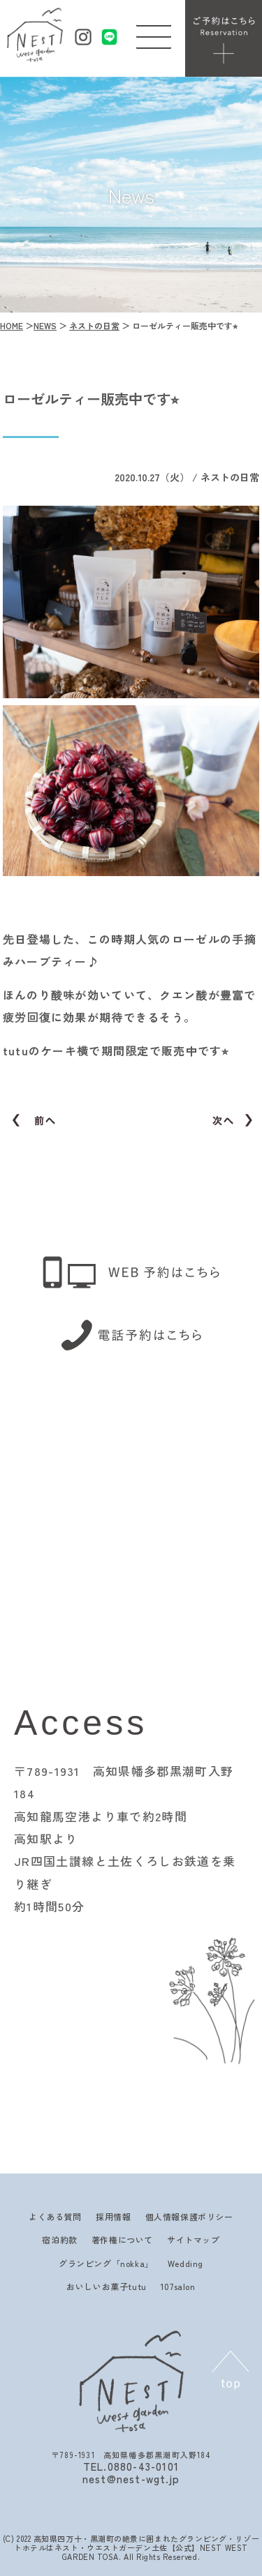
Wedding (185, 2263)
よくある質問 (55, 2216)
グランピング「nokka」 (106, 2263)
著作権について (122, 2239)
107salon (178, 2286)
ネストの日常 (94, 325)
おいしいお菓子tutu (106, 2286)
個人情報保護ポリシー (189, 2216)
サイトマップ (193, 2239)
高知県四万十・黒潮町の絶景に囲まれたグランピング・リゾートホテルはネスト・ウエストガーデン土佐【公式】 (136, 2543)
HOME (11, 325)
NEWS (45, 325)
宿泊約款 (59, 2239)
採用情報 (113, 2216)
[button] (153, 33)
